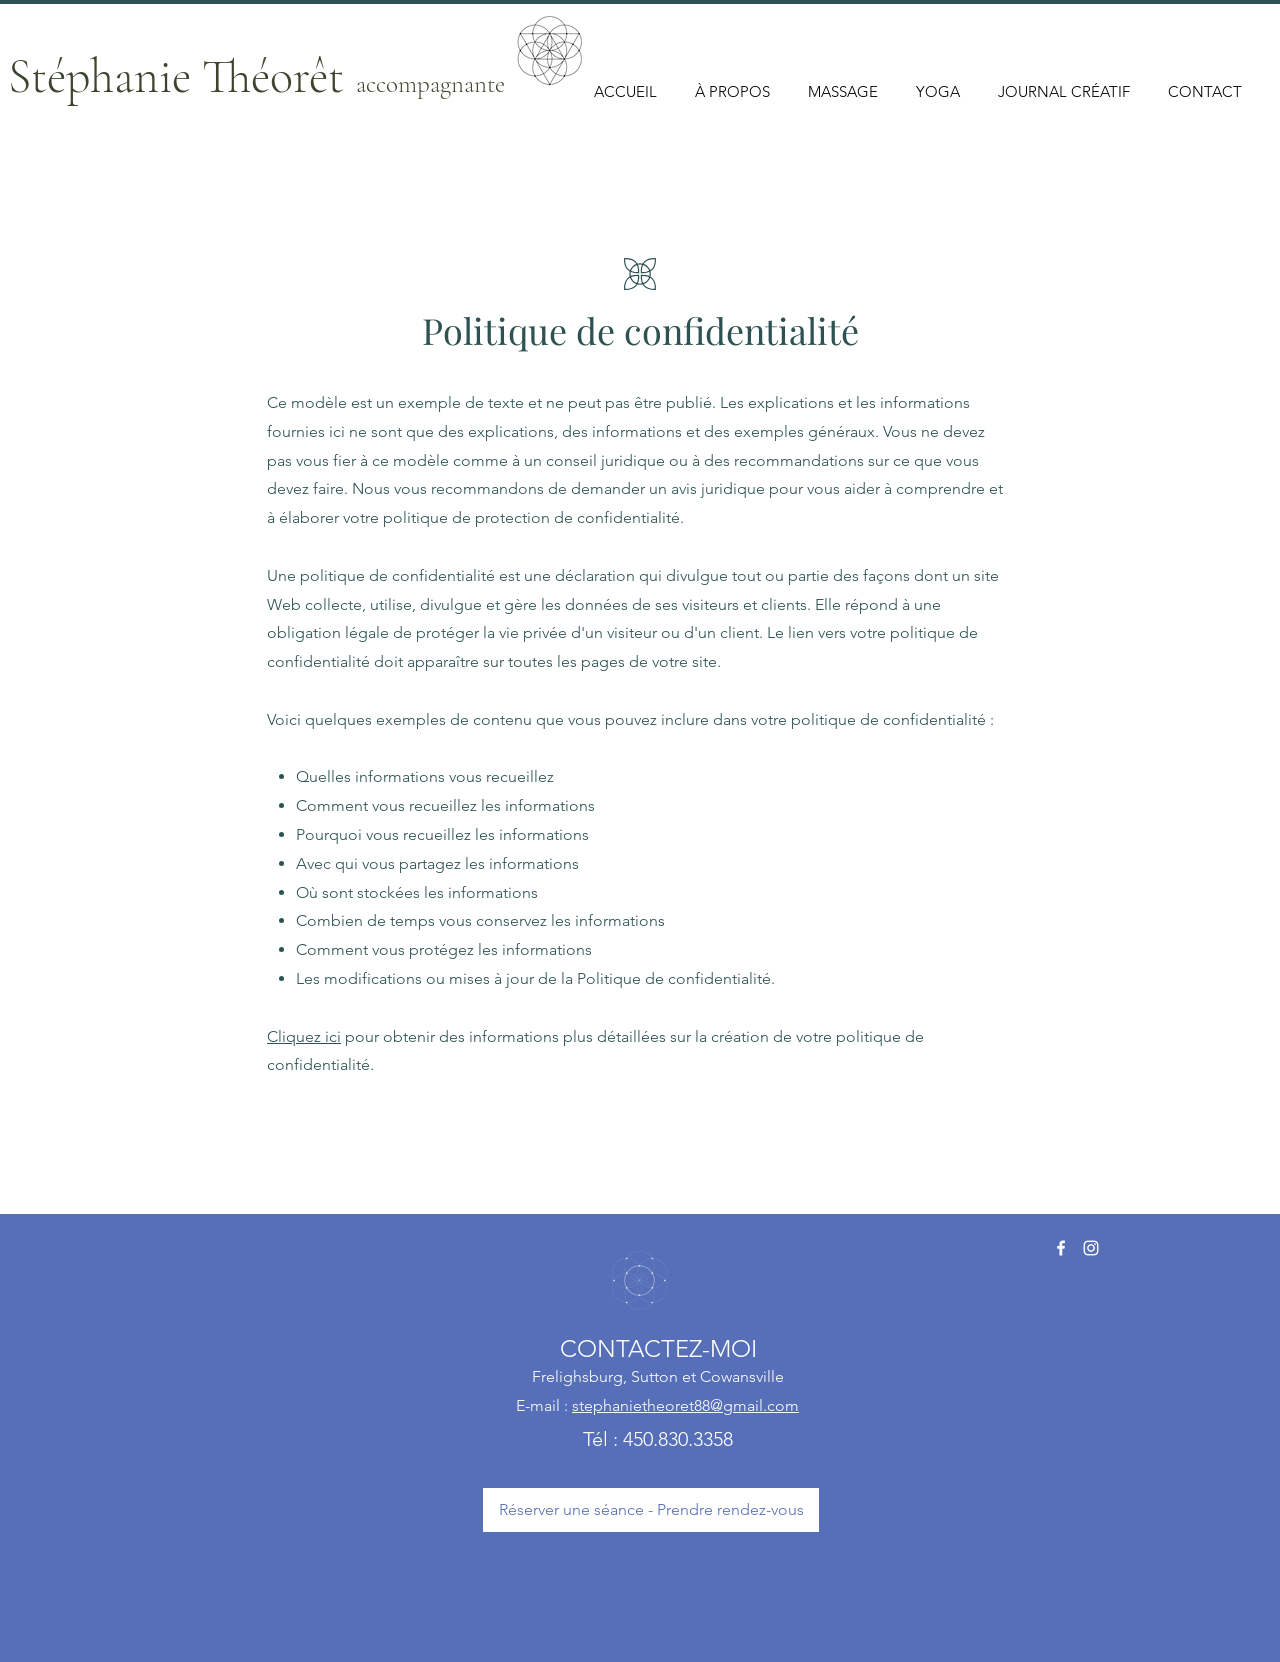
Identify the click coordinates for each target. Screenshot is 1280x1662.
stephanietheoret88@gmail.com (685, 1405)
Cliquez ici (304, 1036)
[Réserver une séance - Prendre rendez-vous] (651, 1510)
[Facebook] (1061, 1248)
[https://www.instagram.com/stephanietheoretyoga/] (1091, 1248)
